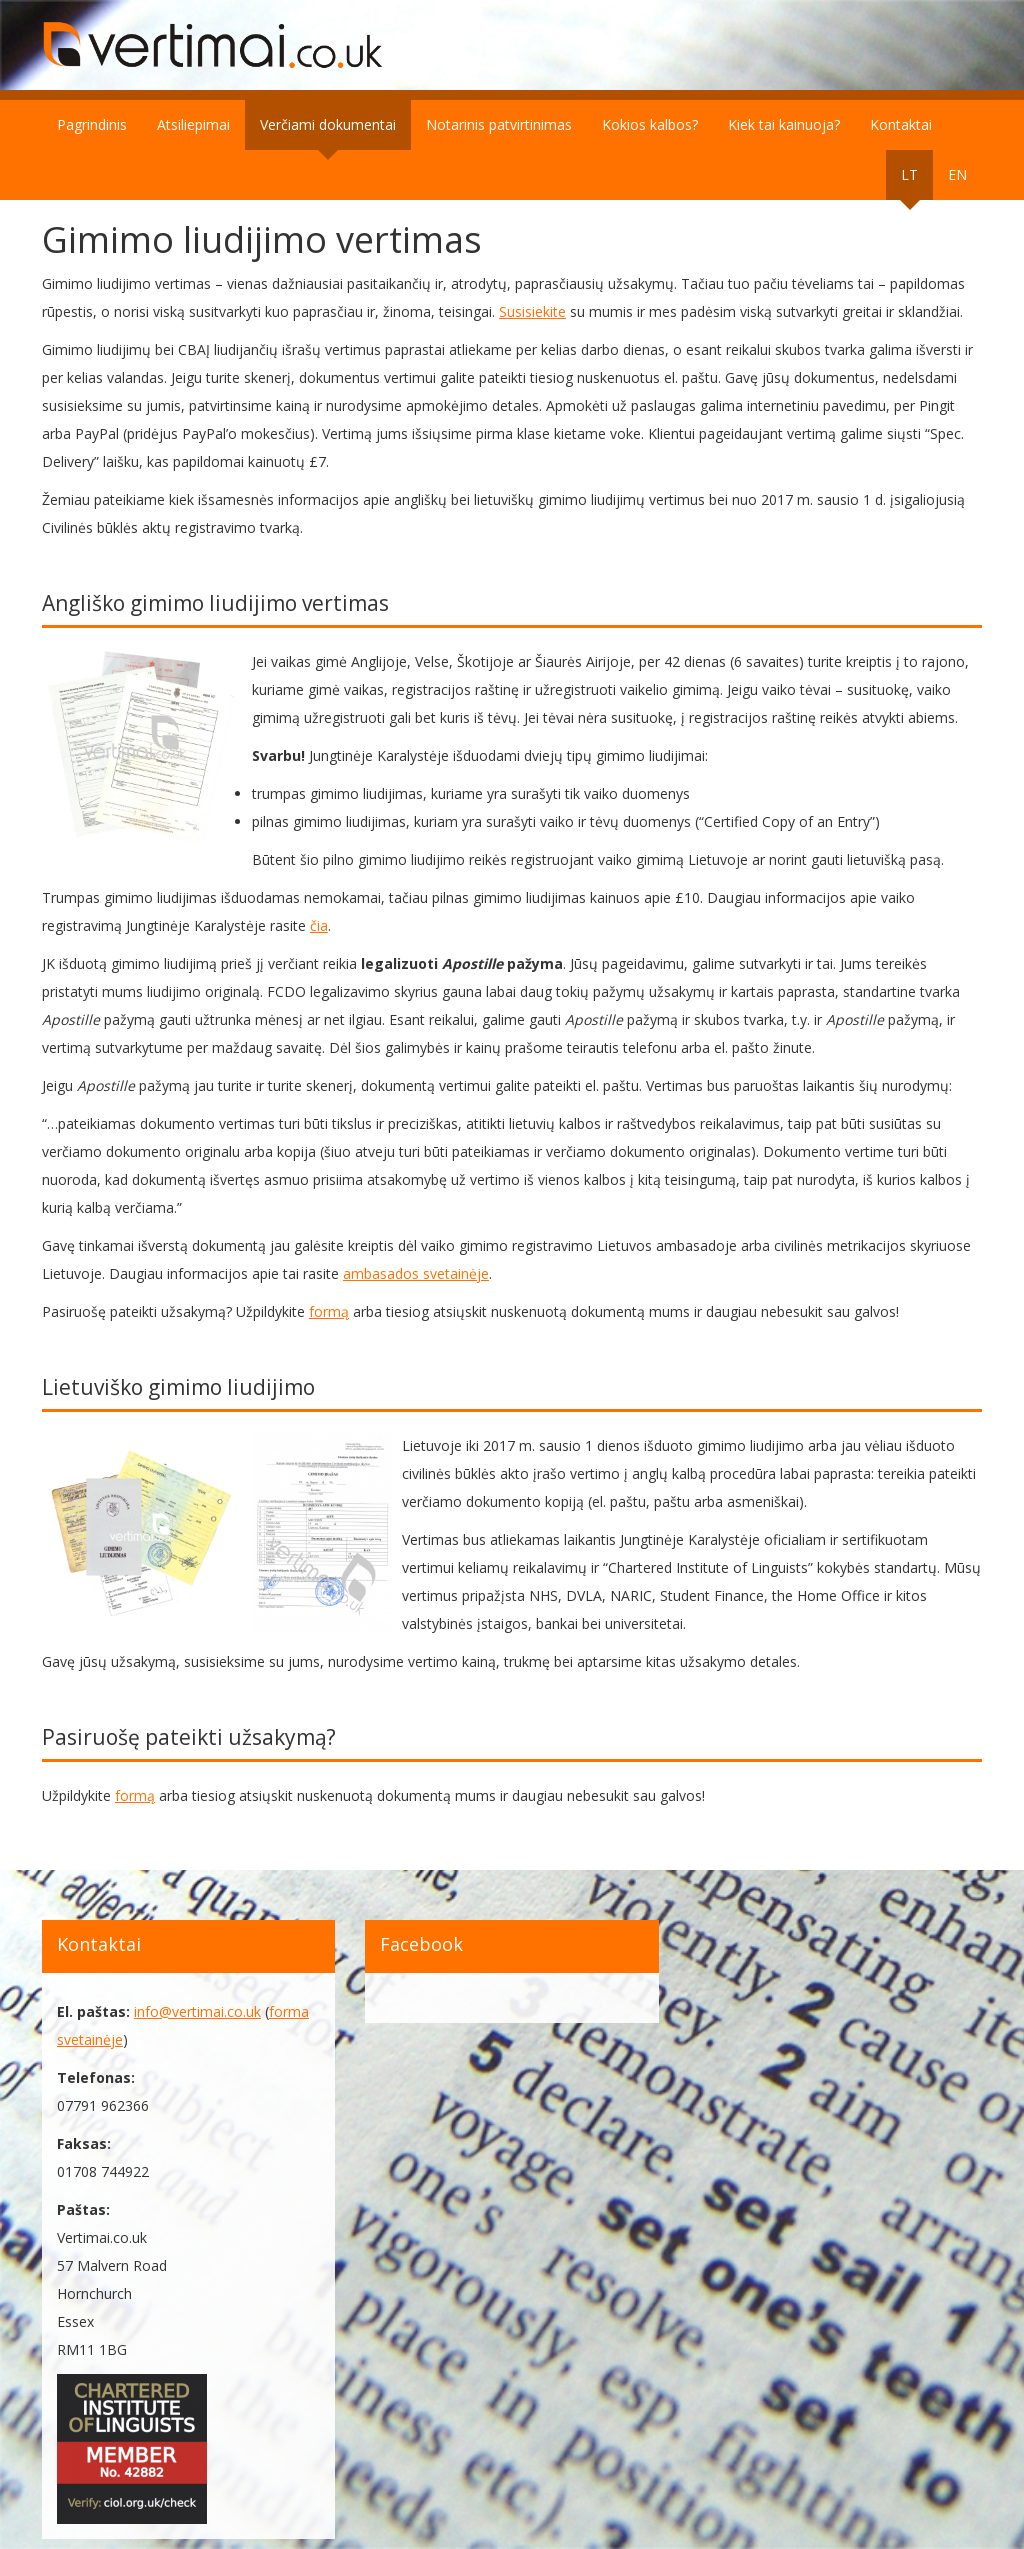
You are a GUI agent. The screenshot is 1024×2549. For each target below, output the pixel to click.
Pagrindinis (92, 124)
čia (319, 925)
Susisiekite (532, 311)
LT (909, 174)
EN (957, 174)
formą (329, 1311)
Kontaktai (901, 124)
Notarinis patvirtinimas (499, 124)
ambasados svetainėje (416, 1273)
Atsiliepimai (193, 124)
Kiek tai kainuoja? (784, 124)
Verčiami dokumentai (328, 124)
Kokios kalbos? (650, 124)
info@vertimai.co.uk (197, 2011)
